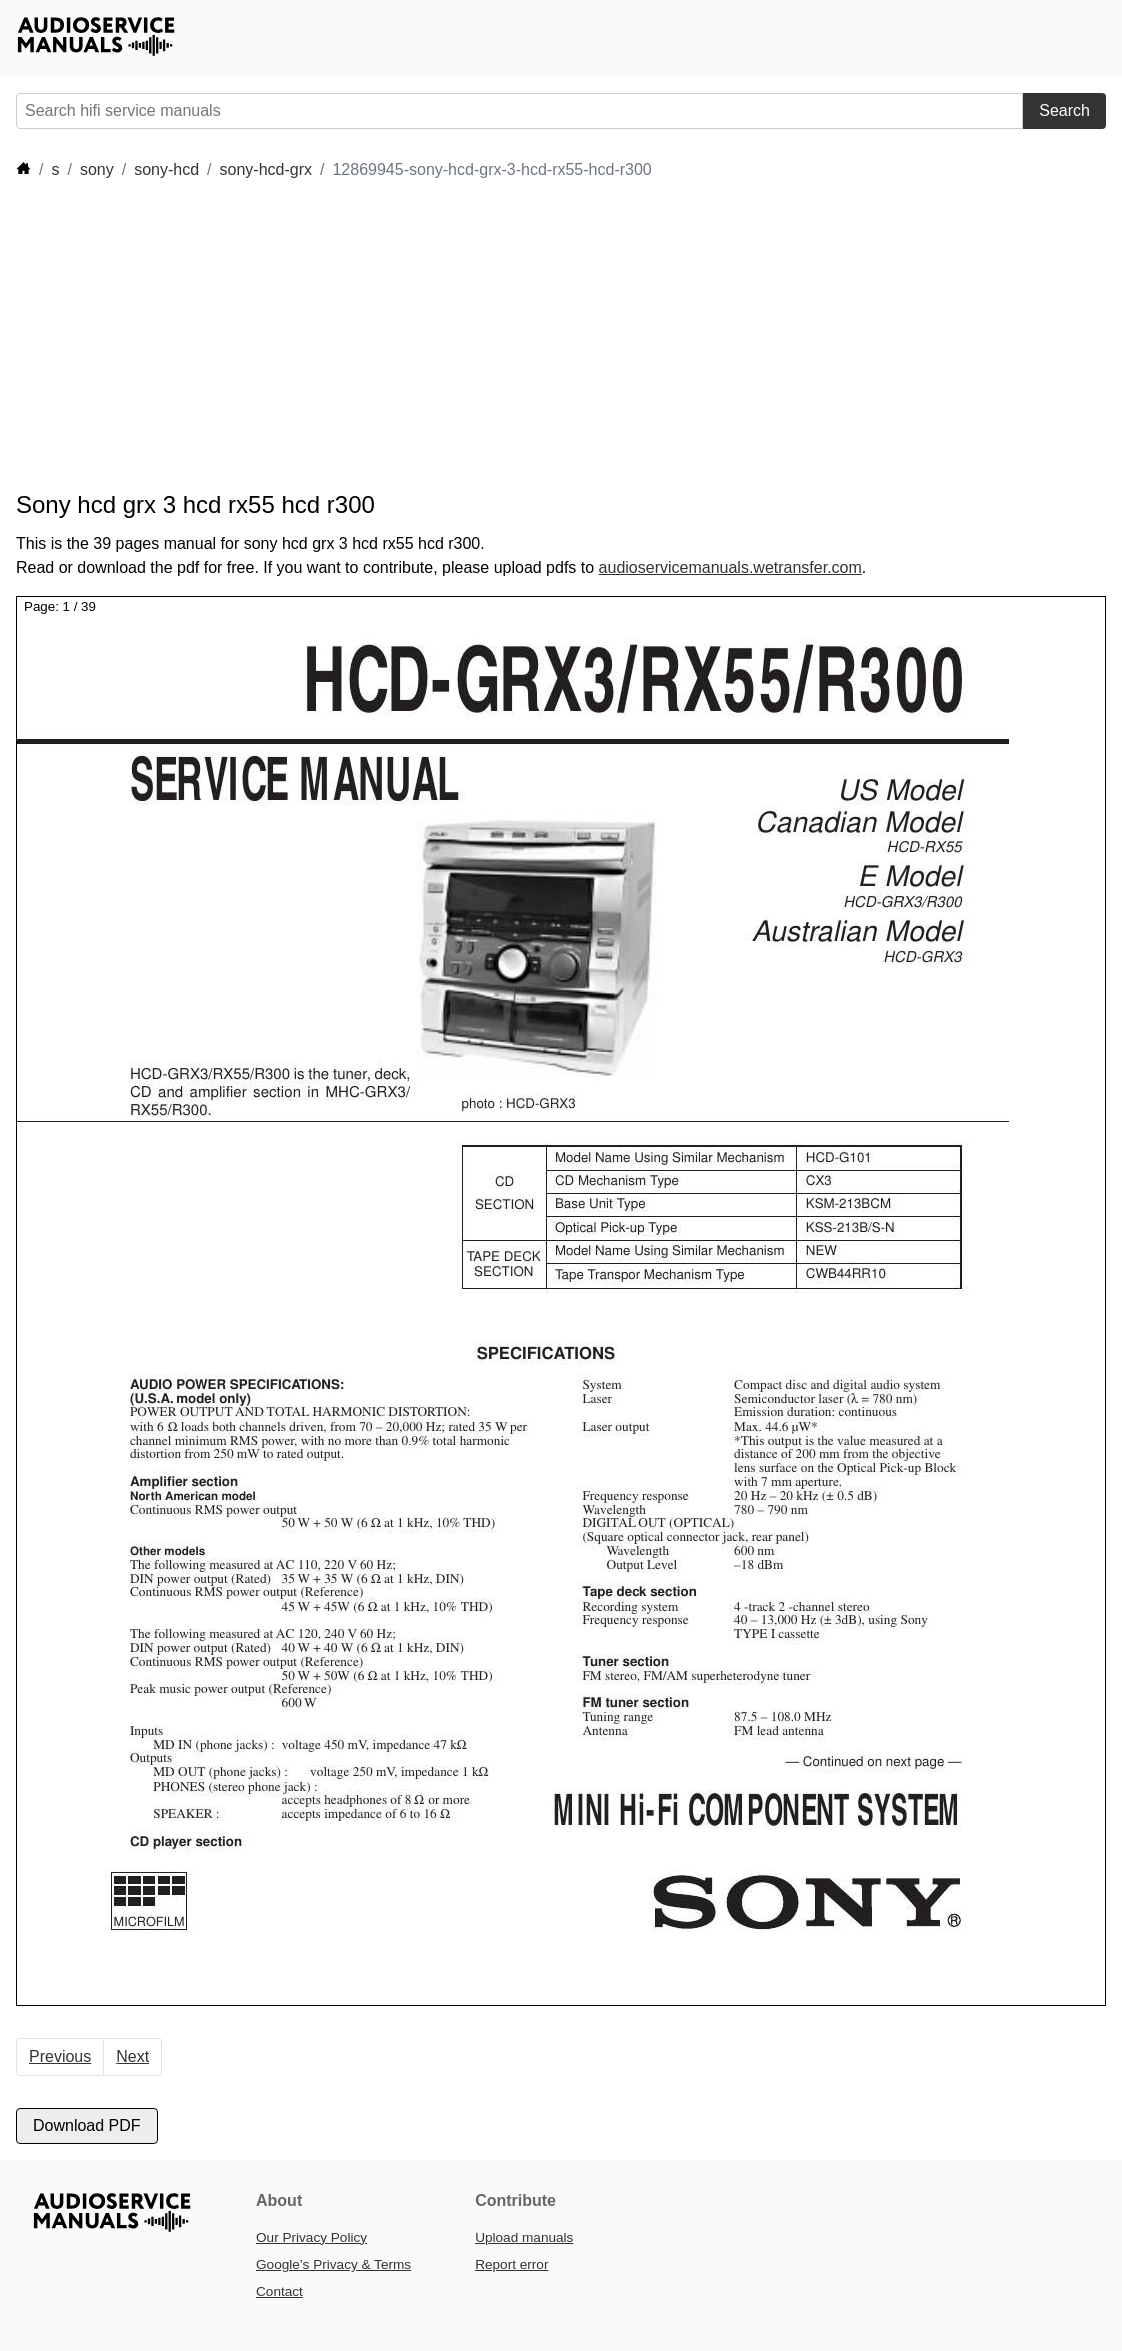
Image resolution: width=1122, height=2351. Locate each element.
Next (132, 2056)
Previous (60, 2056)
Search (1064, 110)
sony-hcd (166, 169)
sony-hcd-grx (266, 169)
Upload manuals (524, 2237)
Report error (511, 2264)
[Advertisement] (380, 336)
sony (97, 169)
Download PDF (87, 2125)
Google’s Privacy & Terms (333, 2264)
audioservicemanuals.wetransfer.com (730, 567)
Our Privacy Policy (311, 2237)
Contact (279, 2291)
